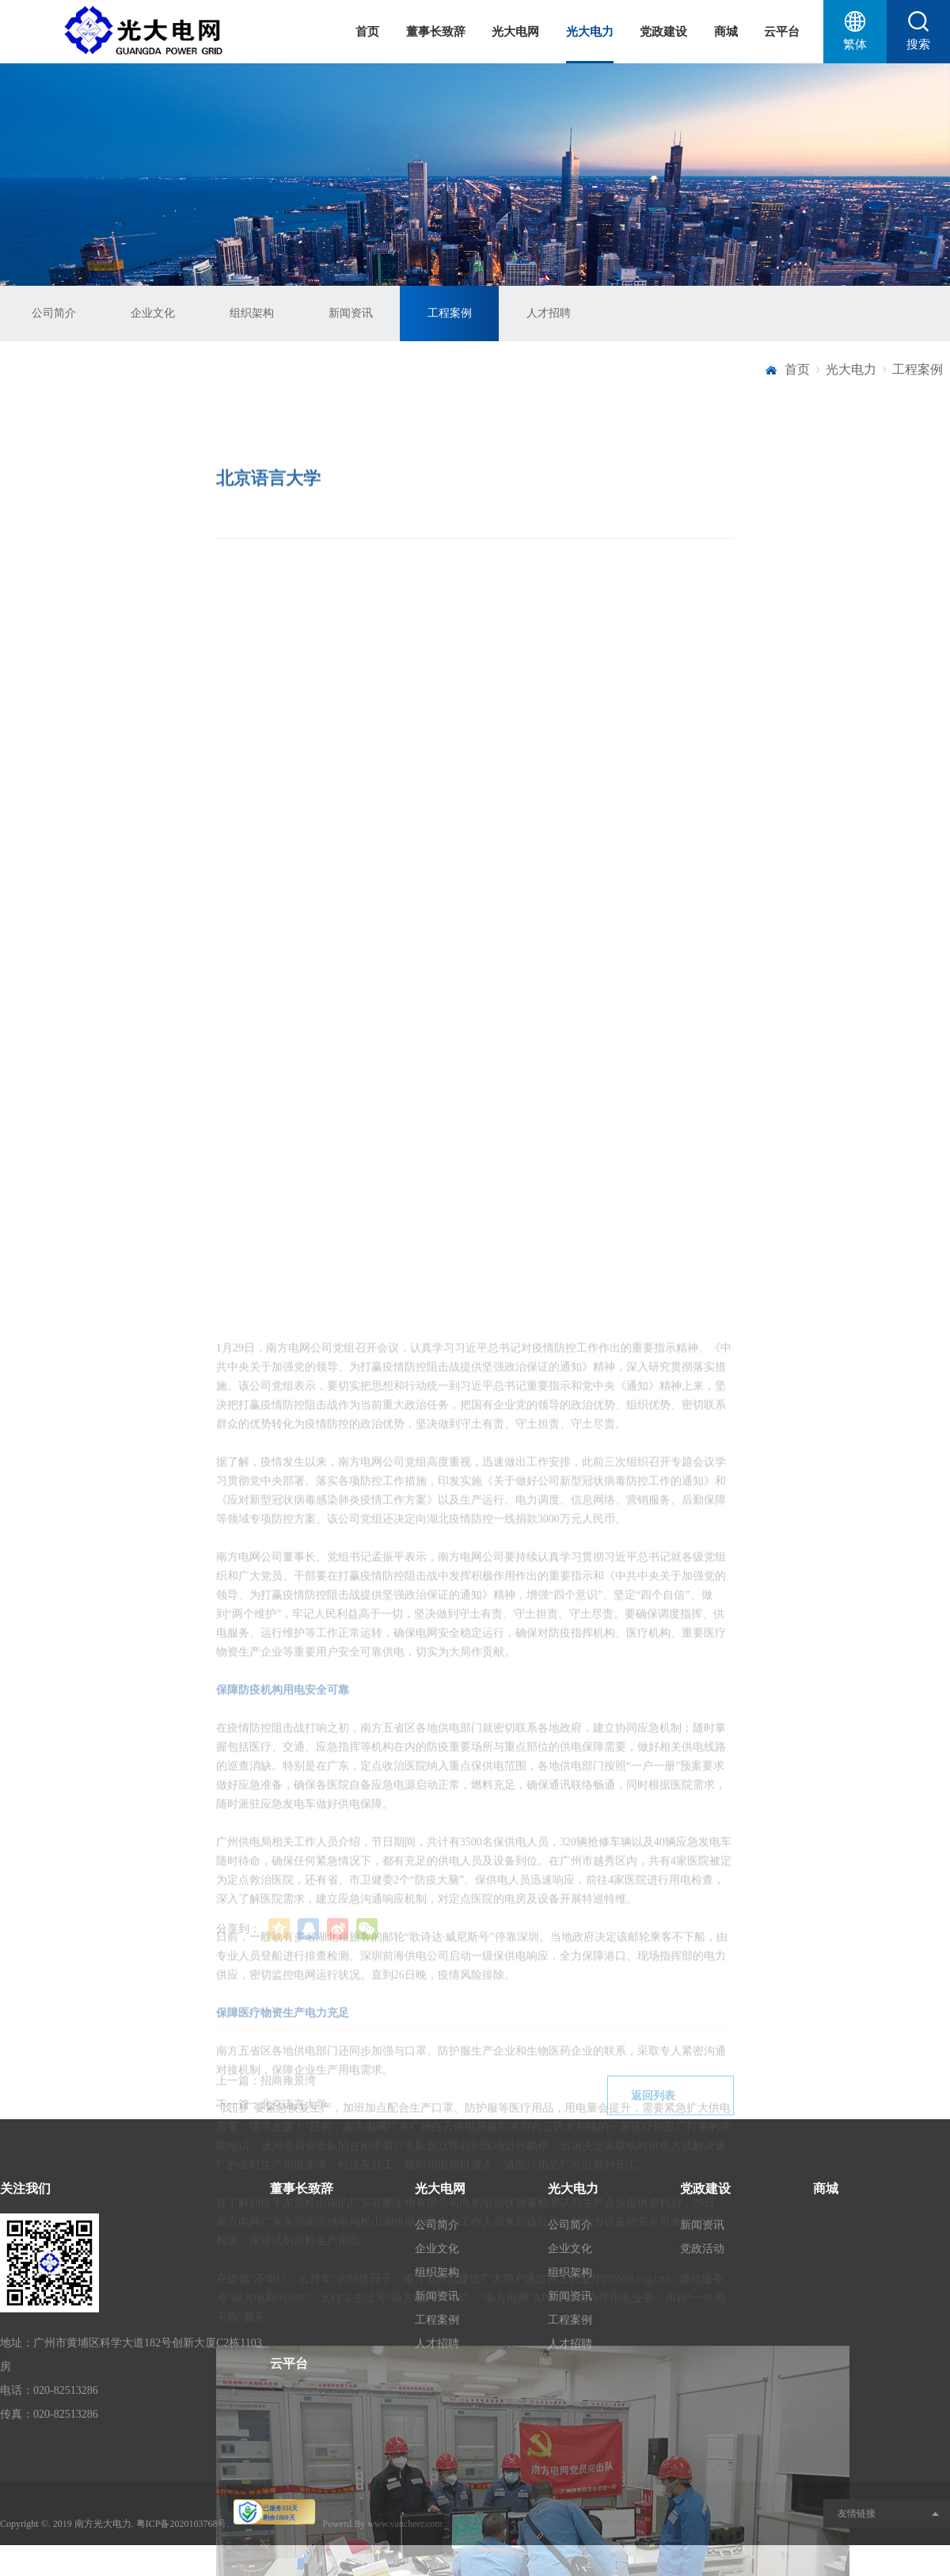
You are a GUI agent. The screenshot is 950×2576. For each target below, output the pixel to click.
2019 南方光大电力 (92, 2523)
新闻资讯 (351, 313)
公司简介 (54, 313)
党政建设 (663, 31)
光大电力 (590, 31)
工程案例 (450, 313)
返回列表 (670, 2123)
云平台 (782, 31)
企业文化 (153, 313)
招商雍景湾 (288, 2108)
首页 (367, 31)
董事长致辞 (436, 31)
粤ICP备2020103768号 (181, 2523)
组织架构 (252, 313)
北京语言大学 (293, 2131)
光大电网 (515, 31)
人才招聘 (548, 313)
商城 (726, 31)
